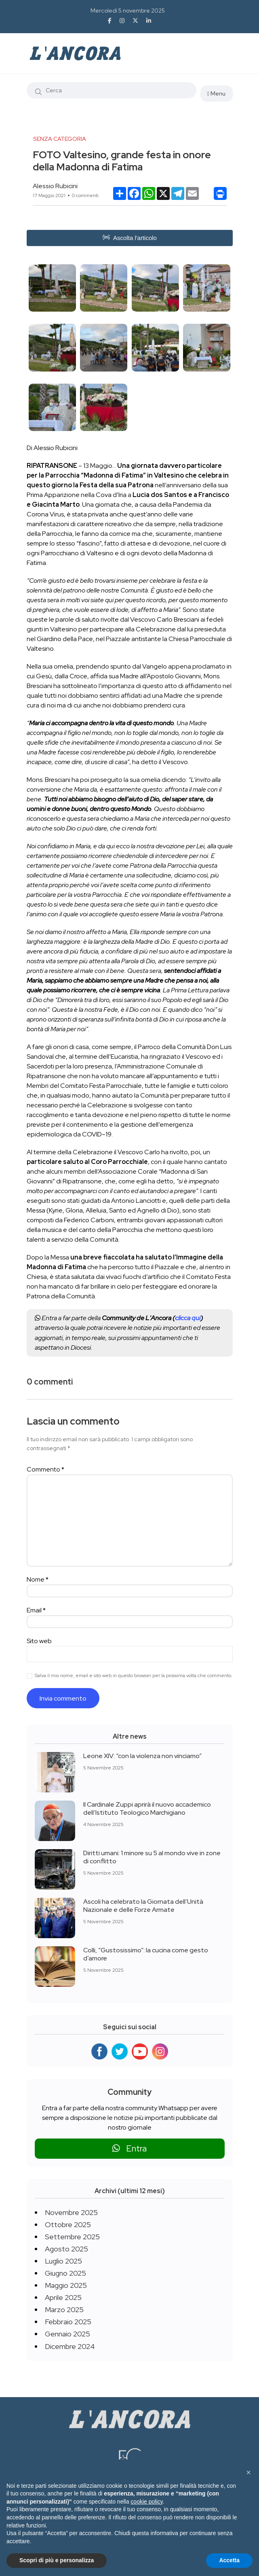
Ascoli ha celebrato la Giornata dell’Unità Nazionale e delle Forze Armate (143, 1905)
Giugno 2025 (65, 2273)
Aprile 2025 (63, 2297)
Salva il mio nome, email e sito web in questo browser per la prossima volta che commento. (133, 1675)
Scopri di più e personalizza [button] (56, 2560)
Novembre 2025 (71, 2212)
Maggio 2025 (66, 2285)
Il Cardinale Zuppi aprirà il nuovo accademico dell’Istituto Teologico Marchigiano (147, 1808)
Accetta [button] (229, 2560)
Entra (129, 2148)
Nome (37, 1579)
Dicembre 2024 (70, 2346)
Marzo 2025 (64, 2309)
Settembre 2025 (72, 2236)
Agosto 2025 (66, 2248)
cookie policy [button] (146, 2501)
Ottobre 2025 (68, 2224)
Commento (45, 1469)
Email (36, 1610)
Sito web (39, 1641)
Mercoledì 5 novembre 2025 (128, 10)
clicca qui (187, 1318)
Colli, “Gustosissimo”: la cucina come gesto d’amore (145, 1954)
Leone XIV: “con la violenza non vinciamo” (142, 1756)
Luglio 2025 (63, 2261)
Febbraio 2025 (68, 2321)
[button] (248, 2472)
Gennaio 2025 (67, 2333)
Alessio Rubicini (55, 186)
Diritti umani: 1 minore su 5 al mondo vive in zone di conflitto (152, 1857)
